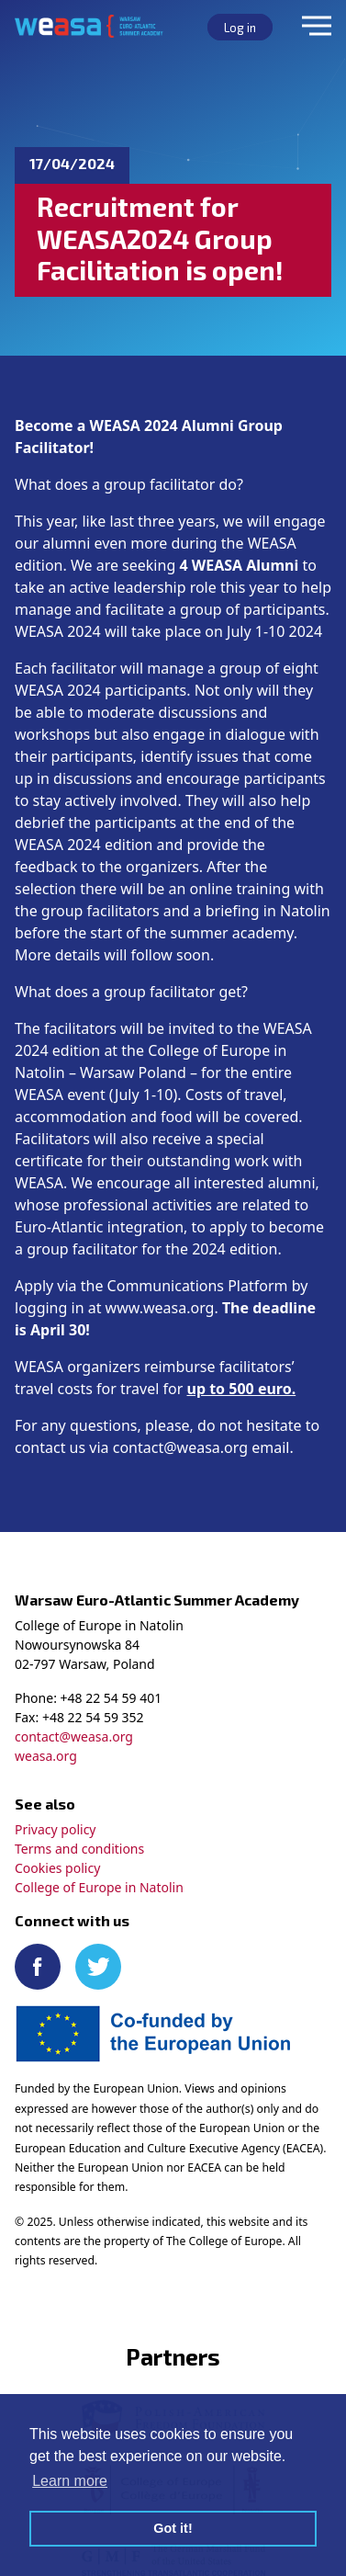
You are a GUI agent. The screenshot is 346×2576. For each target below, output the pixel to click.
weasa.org (46, 1756)
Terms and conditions (79, 1848)
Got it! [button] (172, 2528)
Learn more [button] (69, 2481)
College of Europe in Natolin (99, 1887)
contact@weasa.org (74, 1736)
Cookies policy (57, 1868)
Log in (240, 27)
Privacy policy (55, 1829)
